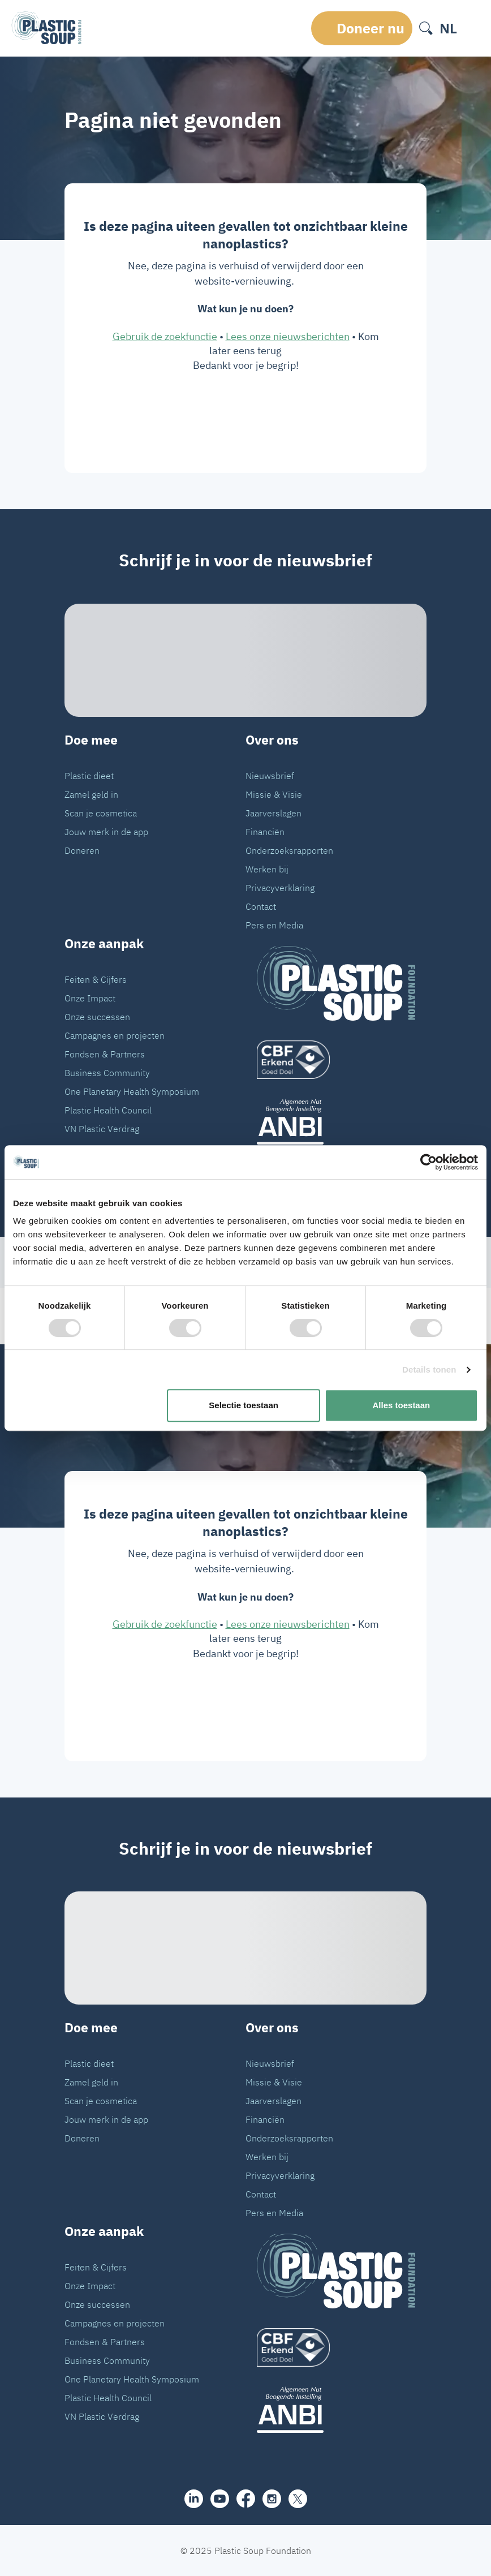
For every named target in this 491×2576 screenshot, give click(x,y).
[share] (193, 2498)
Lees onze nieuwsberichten (288, 336)
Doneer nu (370, 28)
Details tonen (429, 1369)
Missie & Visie (274, 794)
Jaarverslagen (274, 813)
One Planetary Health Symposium (131, 1091)
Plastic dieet (89, 775)
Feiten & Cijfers (95, 979)
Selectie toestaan (243, 1405)
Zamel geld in (91, 794)
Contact (261, 906)
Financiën (265, 831)
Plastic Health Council (108, 1110)
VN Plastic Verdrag (101, 1128)
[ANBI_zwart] (336, 1122)
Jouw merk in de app (106, 831)
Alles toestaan (401, 1405)
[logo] (336, 1059)
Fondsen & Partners (104, 1054)
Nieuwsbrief (270, 775)
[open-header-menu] (472, 28)
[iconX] (297, 2498)
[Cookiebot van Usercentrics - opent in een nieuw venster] (428, 1162)
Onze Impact (89, 998)
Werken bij (267, 869)
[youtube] (219, 2498)
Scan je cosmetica (100, 813)
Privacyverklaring (280, 887)
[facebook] (245, 2498)
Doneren (82, 850)
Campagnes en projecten (114, 1035)
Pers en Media (274, 925)
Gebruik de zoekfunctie (165, 336)
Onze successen (97, 1016)
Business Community (107, 1072)
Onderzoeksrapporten (289, 850)
